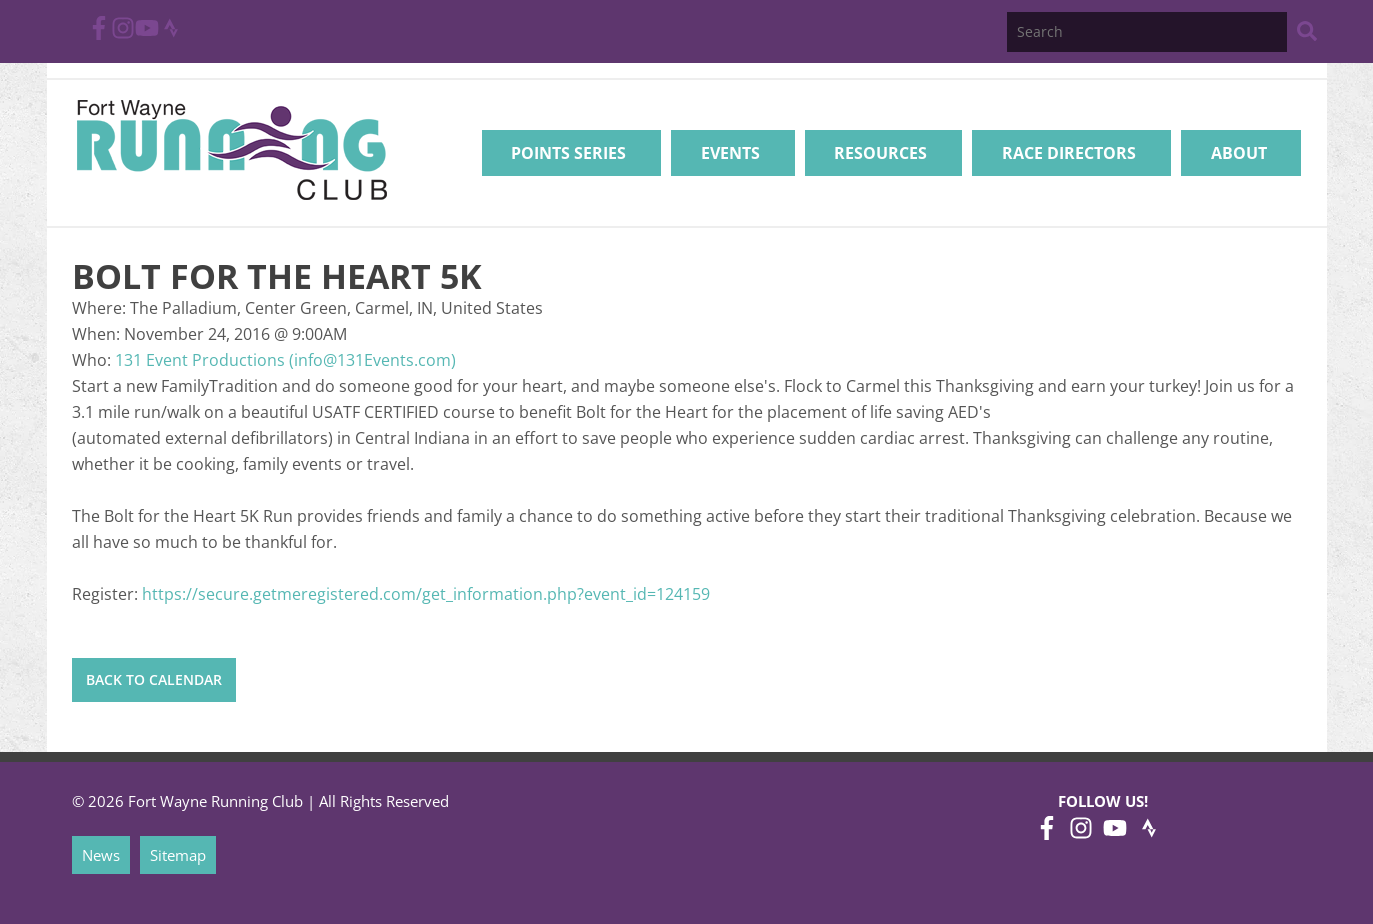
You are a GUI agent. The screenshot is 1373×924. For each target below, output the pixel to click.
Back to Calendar (154, 679)
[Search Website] (1307, 34)
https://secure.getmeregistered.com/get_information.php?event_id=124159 (426, 594)
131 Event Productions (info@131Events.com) (285, 360)
